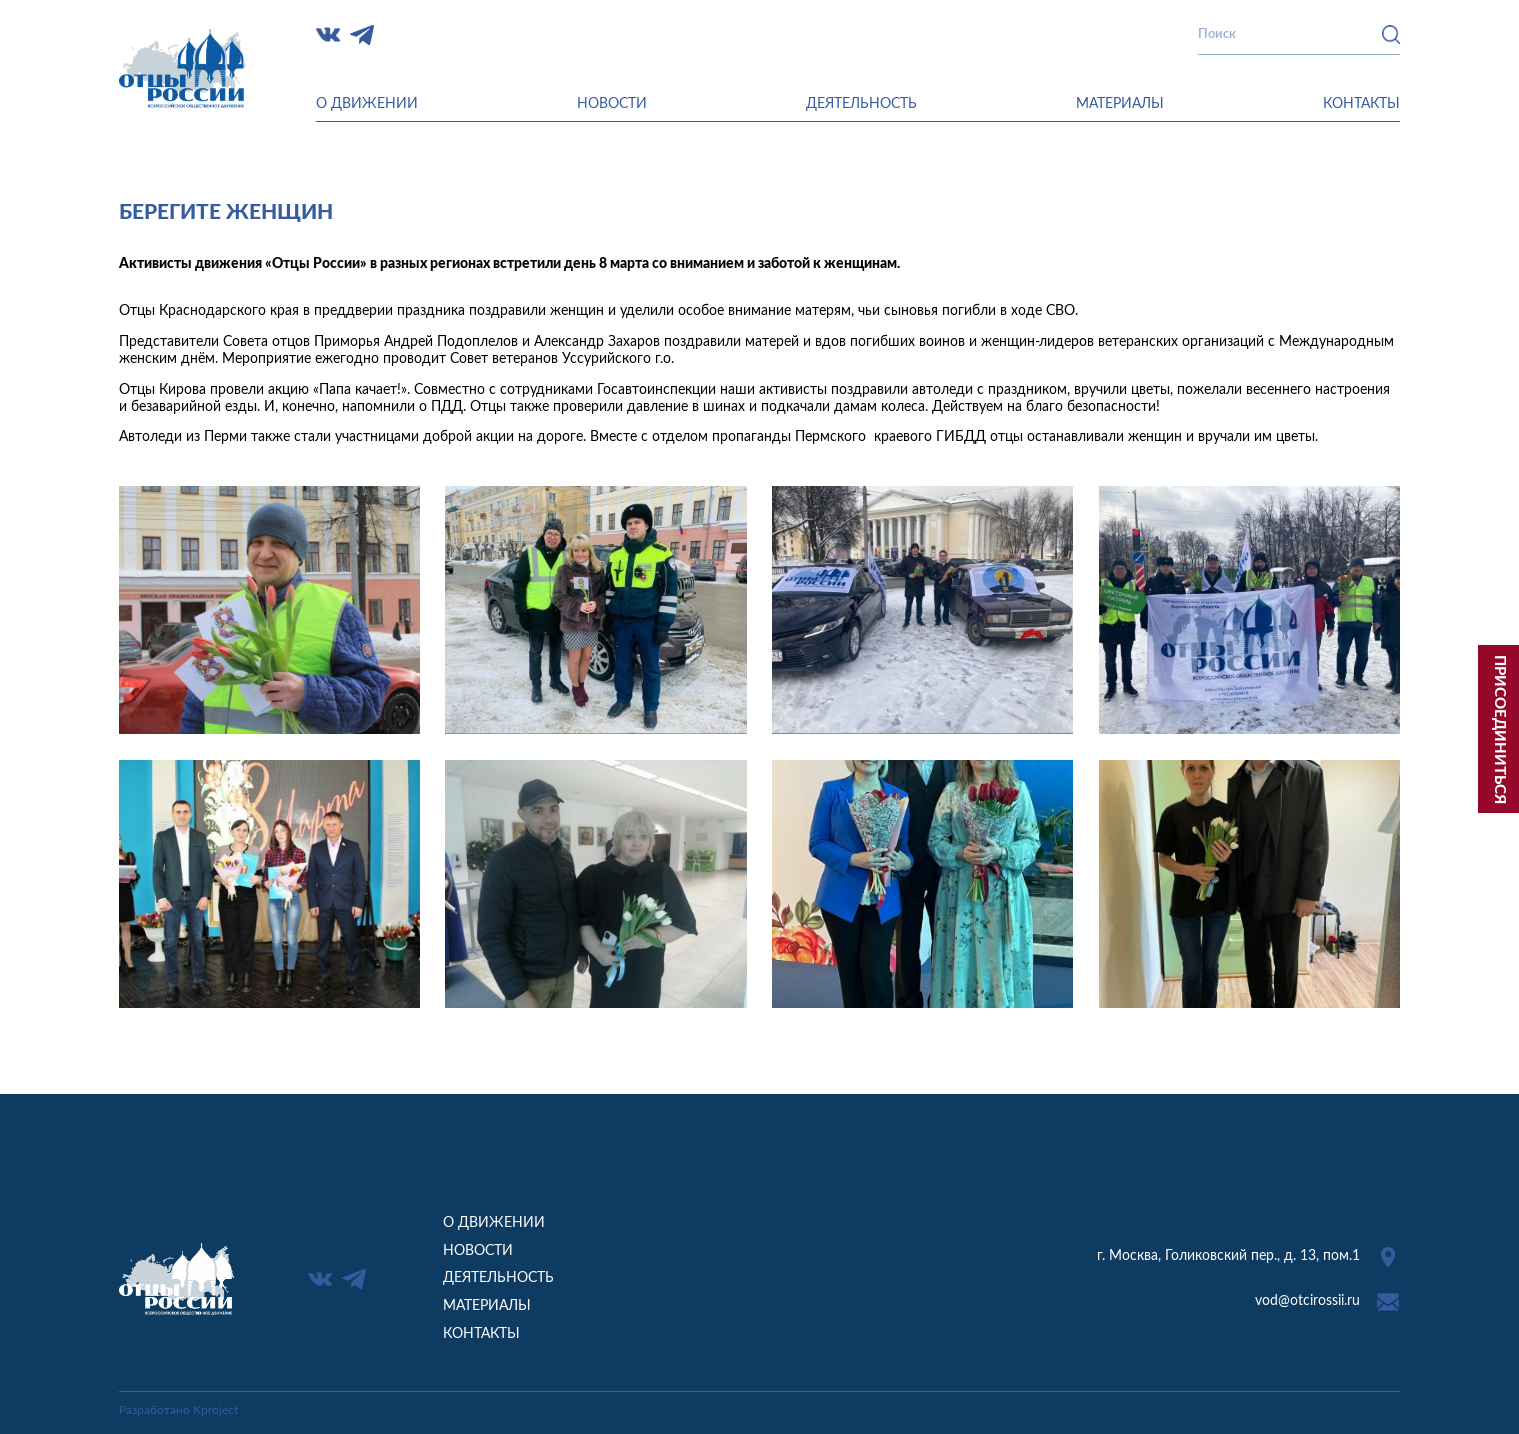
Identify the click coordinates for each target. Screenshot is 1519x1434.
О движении (367, 104)
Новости (612, 104)
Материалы (1120, 104)
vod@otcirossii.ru (1307, 1301)
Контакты (1361, 104)
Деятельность (861, 104)
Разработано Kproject (178, 1410)
